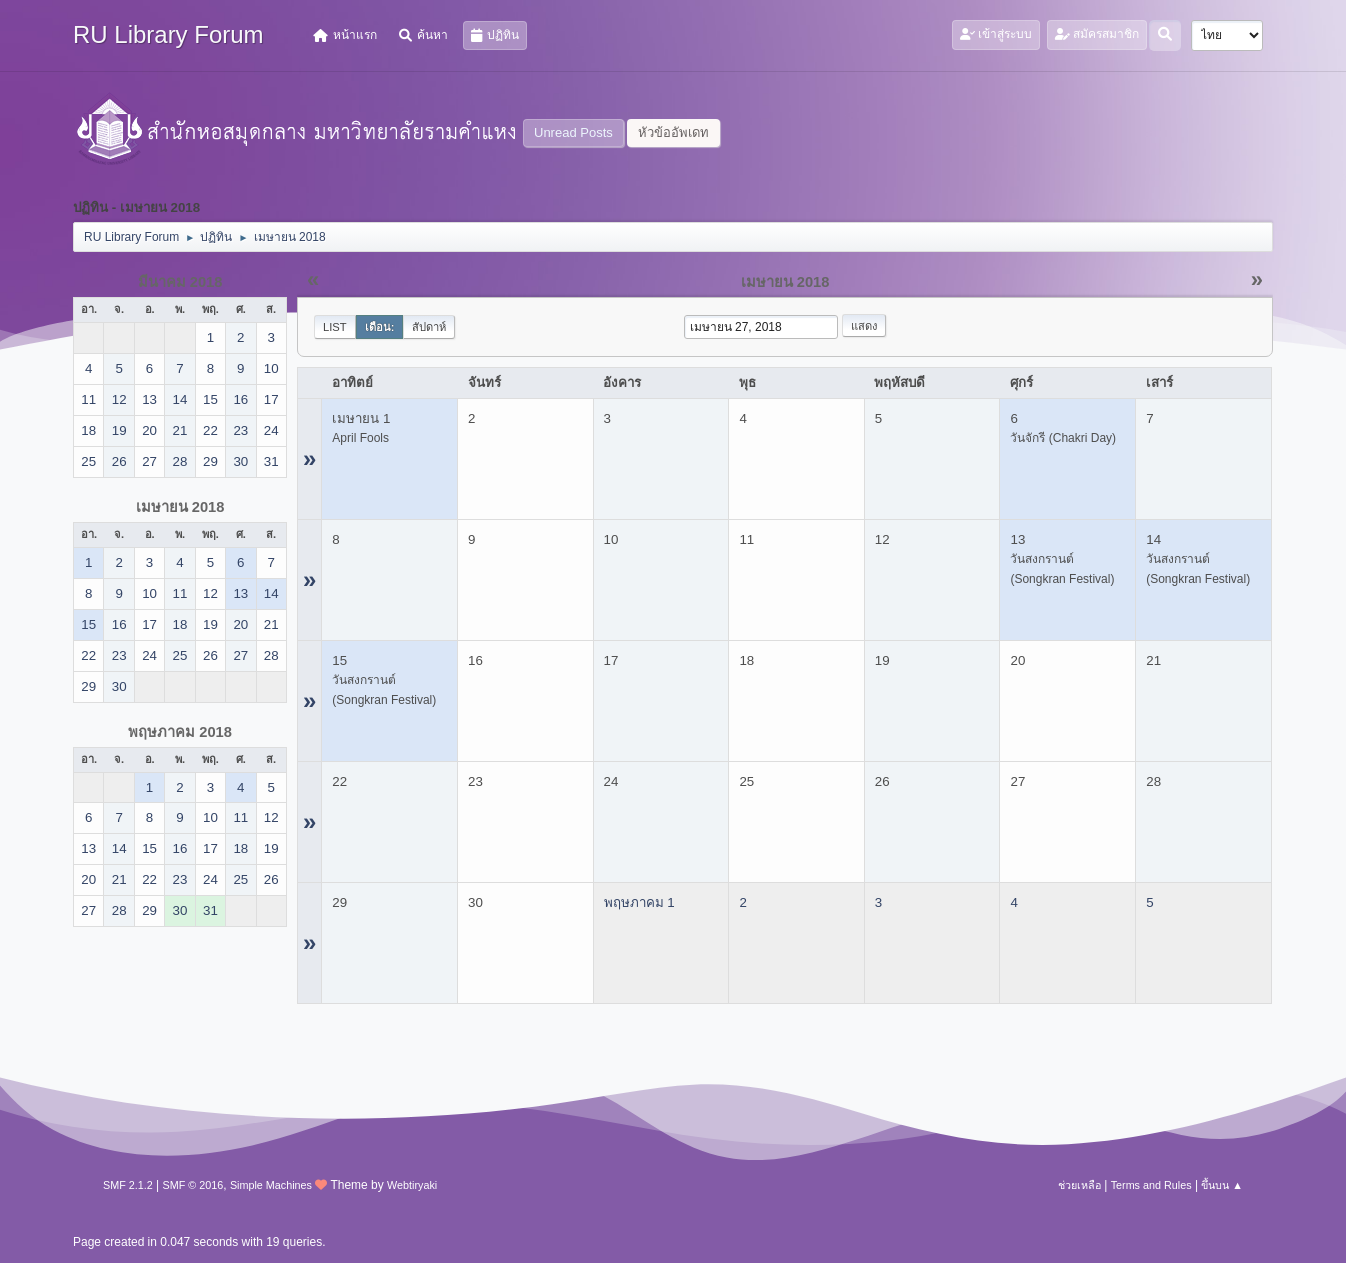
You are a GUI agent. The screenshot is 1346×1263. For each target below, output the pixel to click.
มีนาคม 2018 (180, 282)
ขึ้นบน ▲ (1222, 1185)
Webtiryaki (412, 1185)
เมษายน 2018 (180, 507)
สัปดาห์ (429, 327)
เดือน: (380, 327)
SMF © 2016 (193, 1185)
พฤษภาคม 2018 (180, 732)
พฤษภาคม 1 (639, 902)
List (335, 327)
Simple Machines (271, 1185)
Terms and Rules (1151, 1185)
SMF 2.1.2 (128, 1185)
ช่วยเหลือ (1079, 1185)
